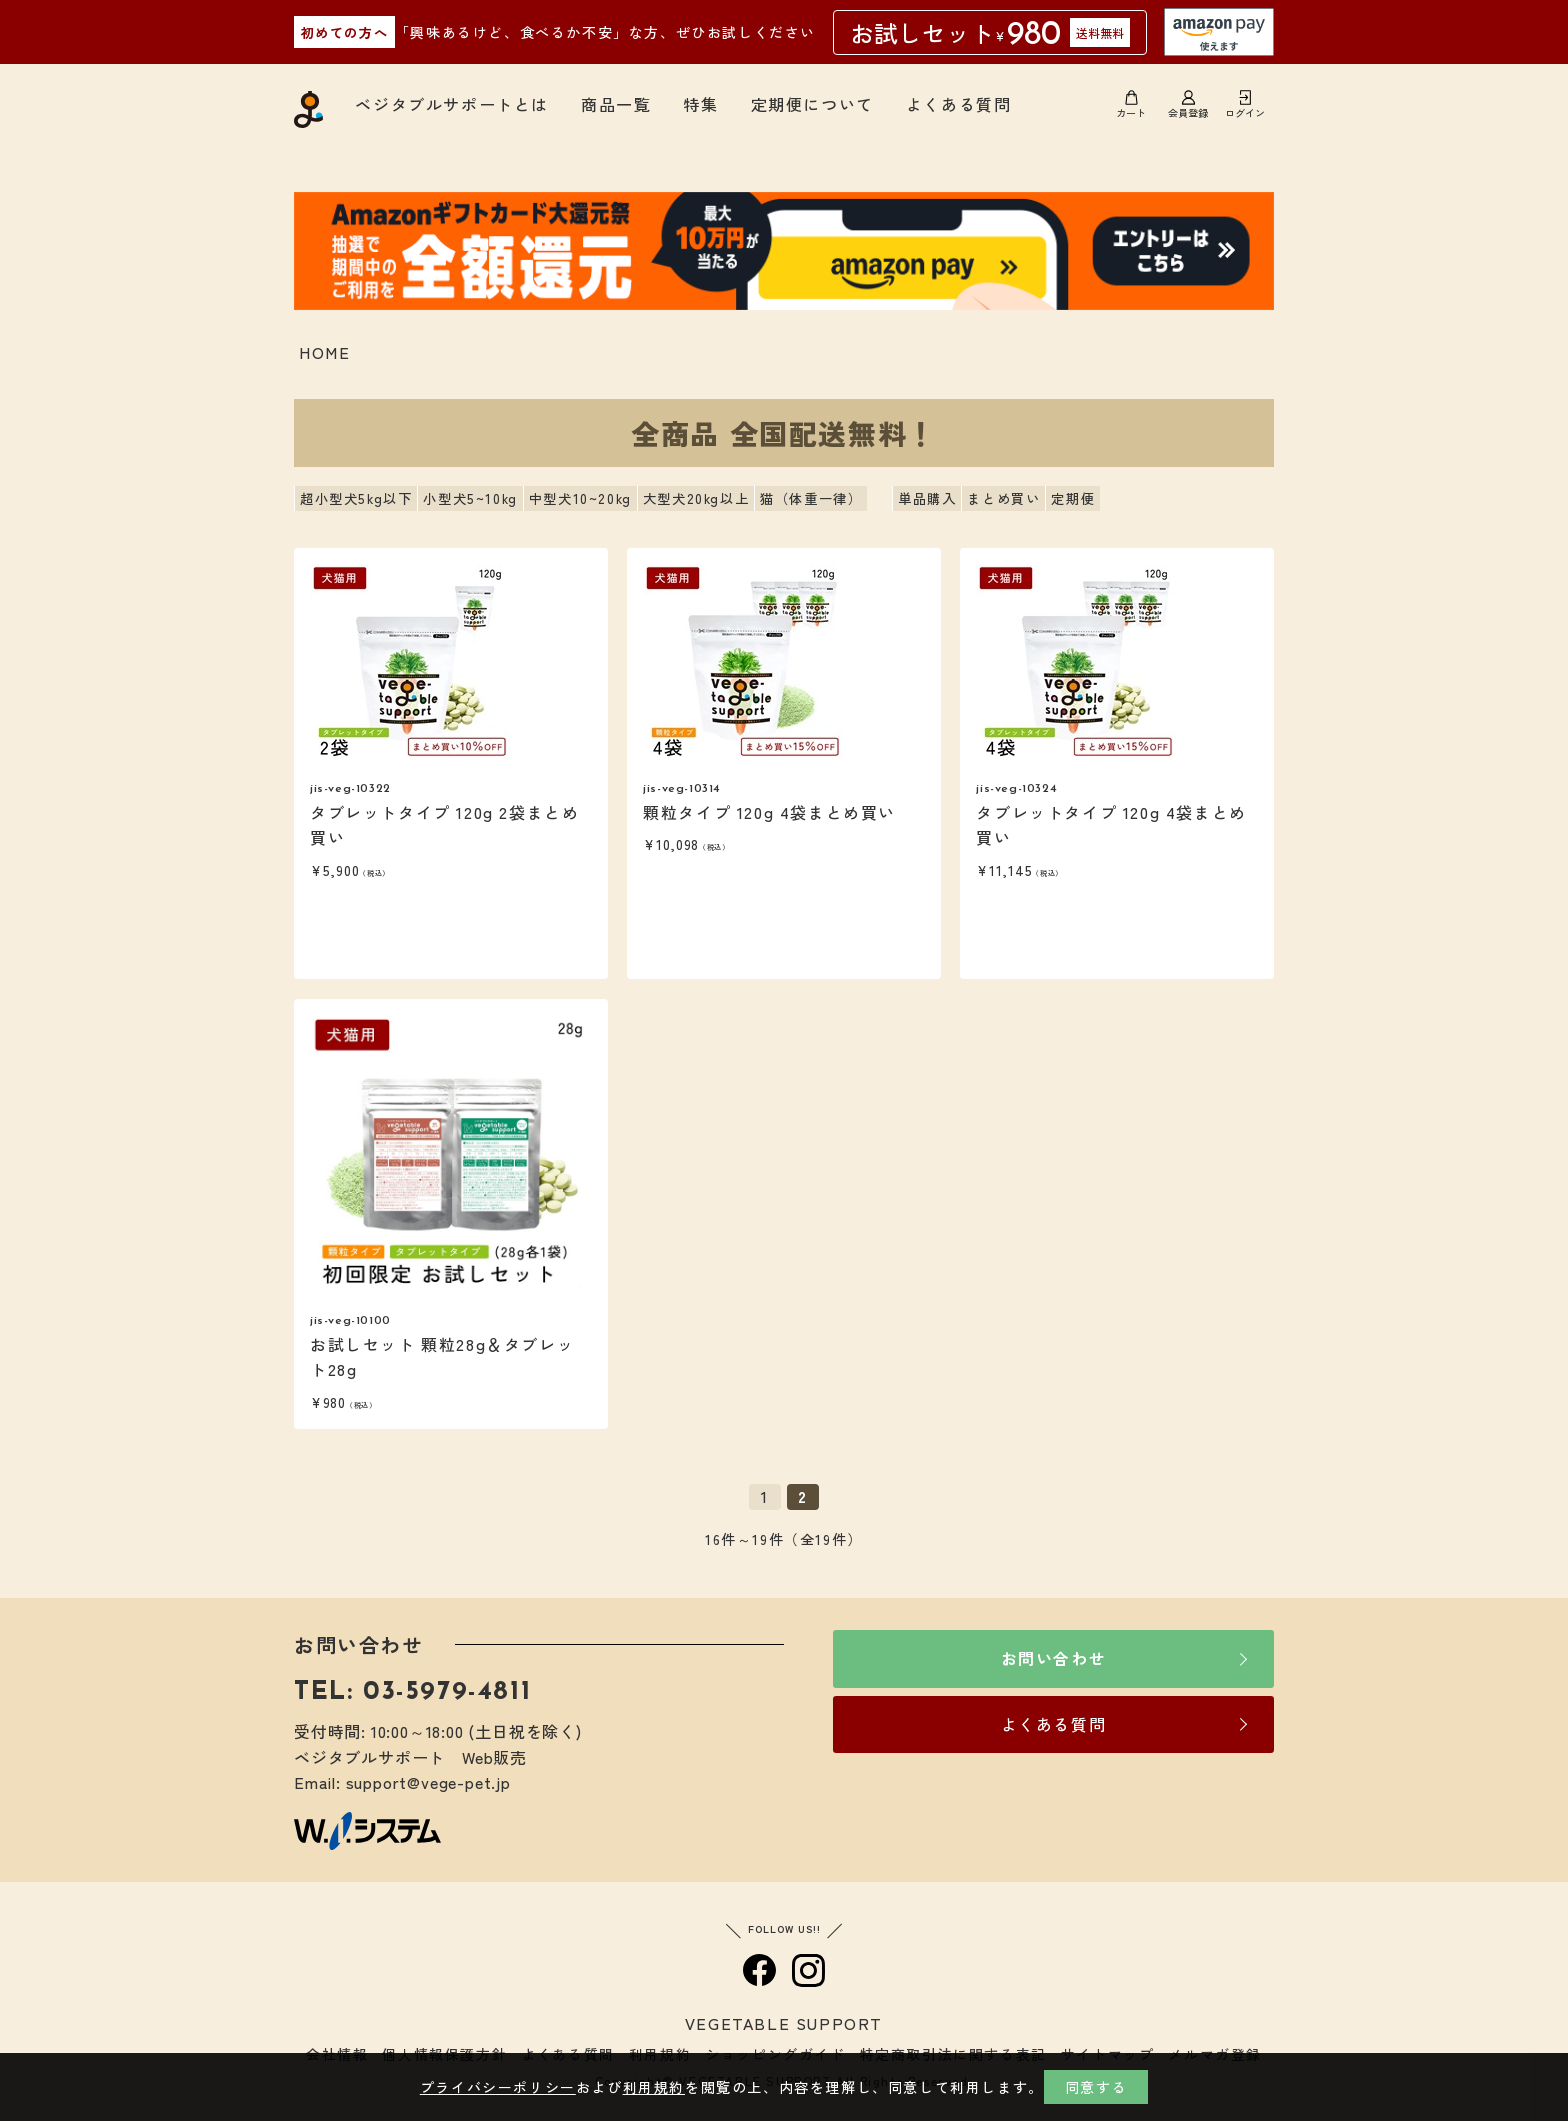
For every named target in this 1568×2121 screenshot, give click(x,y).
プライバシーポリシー (498, 2087)
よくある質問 (959, 104)
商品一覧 (616, 104)
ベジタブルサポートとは (452, 104)
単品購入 (927, 498)
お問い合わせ (1054, 1658)
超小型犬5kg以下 (356, 498)
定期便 (1073, 498)
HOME (324, 352)
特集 (700, 104)
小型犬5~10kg (470, 498)
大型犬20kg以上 (696, 498)
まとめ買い (1003, 498)
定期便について (812, 104)
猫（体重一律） (811, 498)
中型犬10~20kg (580, 498)
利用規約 (654, 2087)
